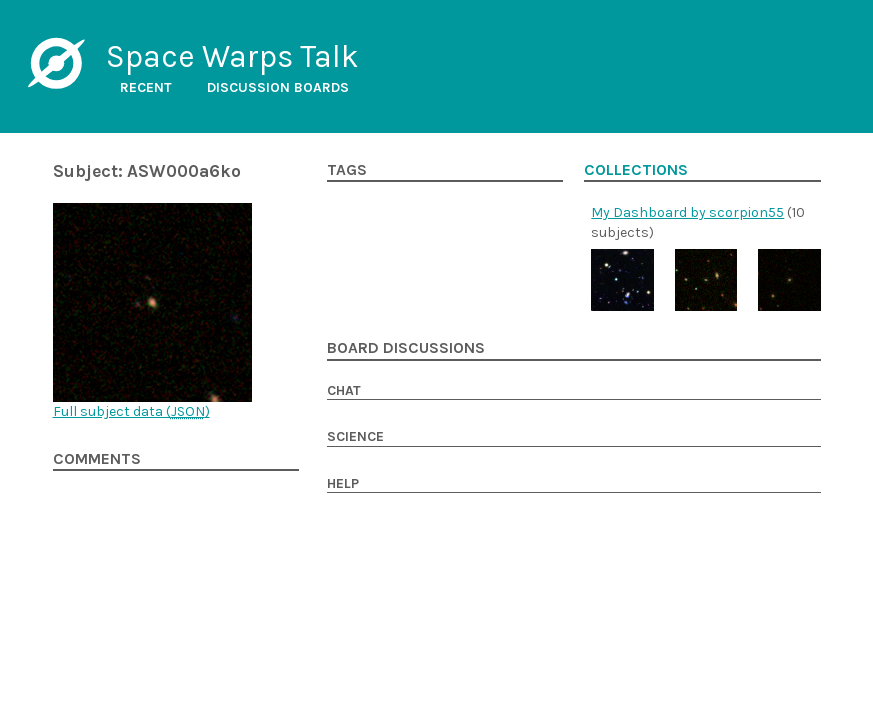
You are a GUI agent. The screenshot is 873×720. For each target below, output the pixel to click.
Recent (146, 87)
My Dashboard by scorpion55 (687, 212)
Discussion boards (278, 87)
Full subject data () (131, 411)
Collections (636, 170)
